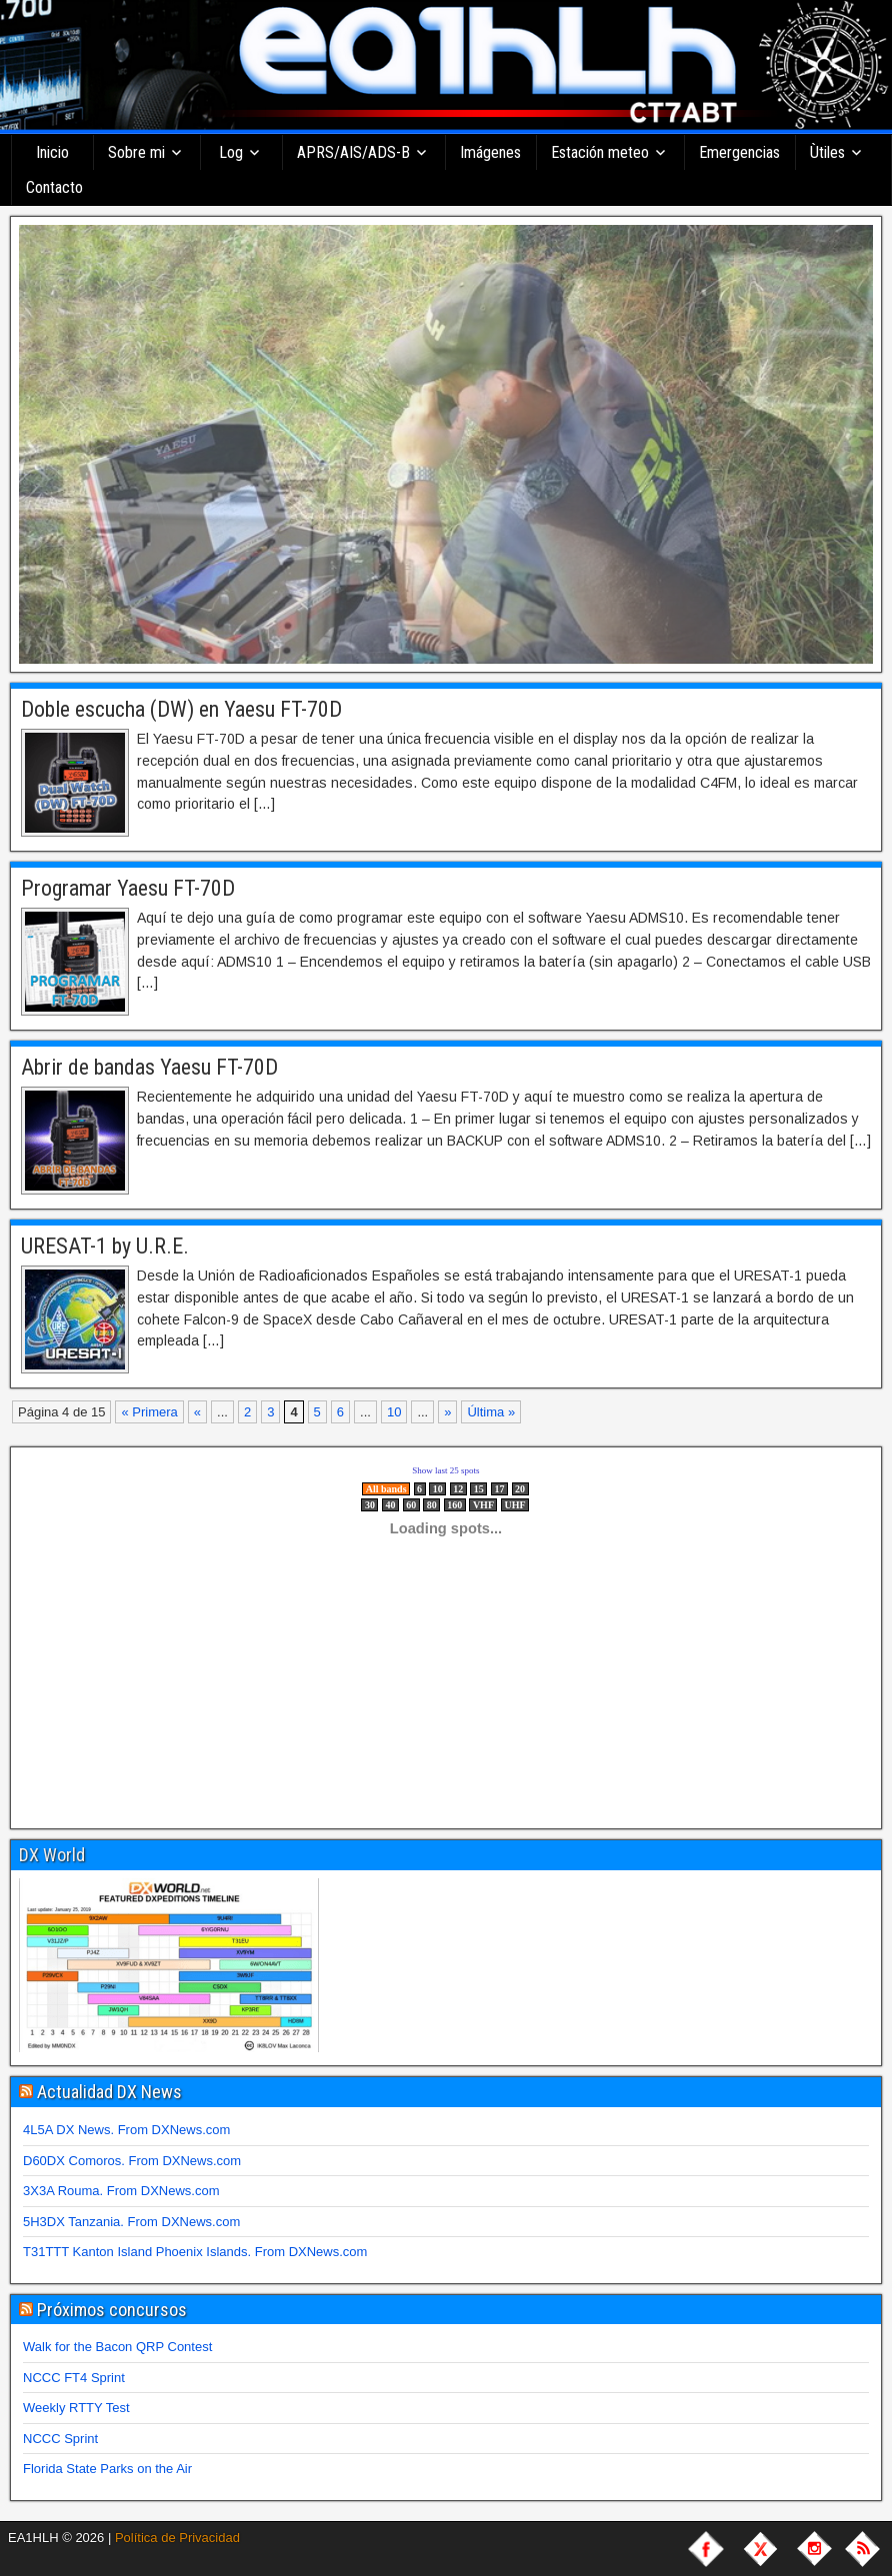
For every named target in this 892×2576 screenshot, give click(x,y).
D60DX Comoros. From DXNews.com (132, 2160)
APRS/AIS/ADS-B (353, 152)
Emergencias (739, 152)
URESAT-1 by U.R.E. (105, 1246)
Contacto (54, 187)
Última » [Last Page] (491, 1411)
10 (394, 1411)
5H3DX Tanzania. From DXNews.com (131, 2221)
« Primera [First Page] (149, 1411)
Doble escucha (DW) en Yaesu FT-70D (181, 709)
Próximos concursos (112, 2309)
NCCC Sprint (60, 2438)
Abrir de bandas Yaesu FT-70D (149, 1067)
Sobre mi (136, 152)
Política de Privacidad (177, 2537)
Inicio (52, 152)
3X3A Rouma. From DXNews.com (121, 2190)
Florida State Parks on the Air (107, 2468)
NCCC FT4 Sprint (74, 2377)
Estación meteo (600, 152)
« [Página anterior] (197, 1411)
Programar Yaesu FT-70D (128, 888)
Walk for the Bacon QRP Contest (117, 2346)
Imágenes (490, 152)
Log (231, 152)
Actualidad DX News (109, 2091)
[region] (446, 444)
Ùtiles (827, 152)
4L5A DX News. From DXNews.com (126, 2129)
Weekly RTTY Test (76, 2407)
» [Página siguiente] (447, 1411)
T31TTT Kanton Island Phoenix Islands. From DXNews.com (195, 2251)
